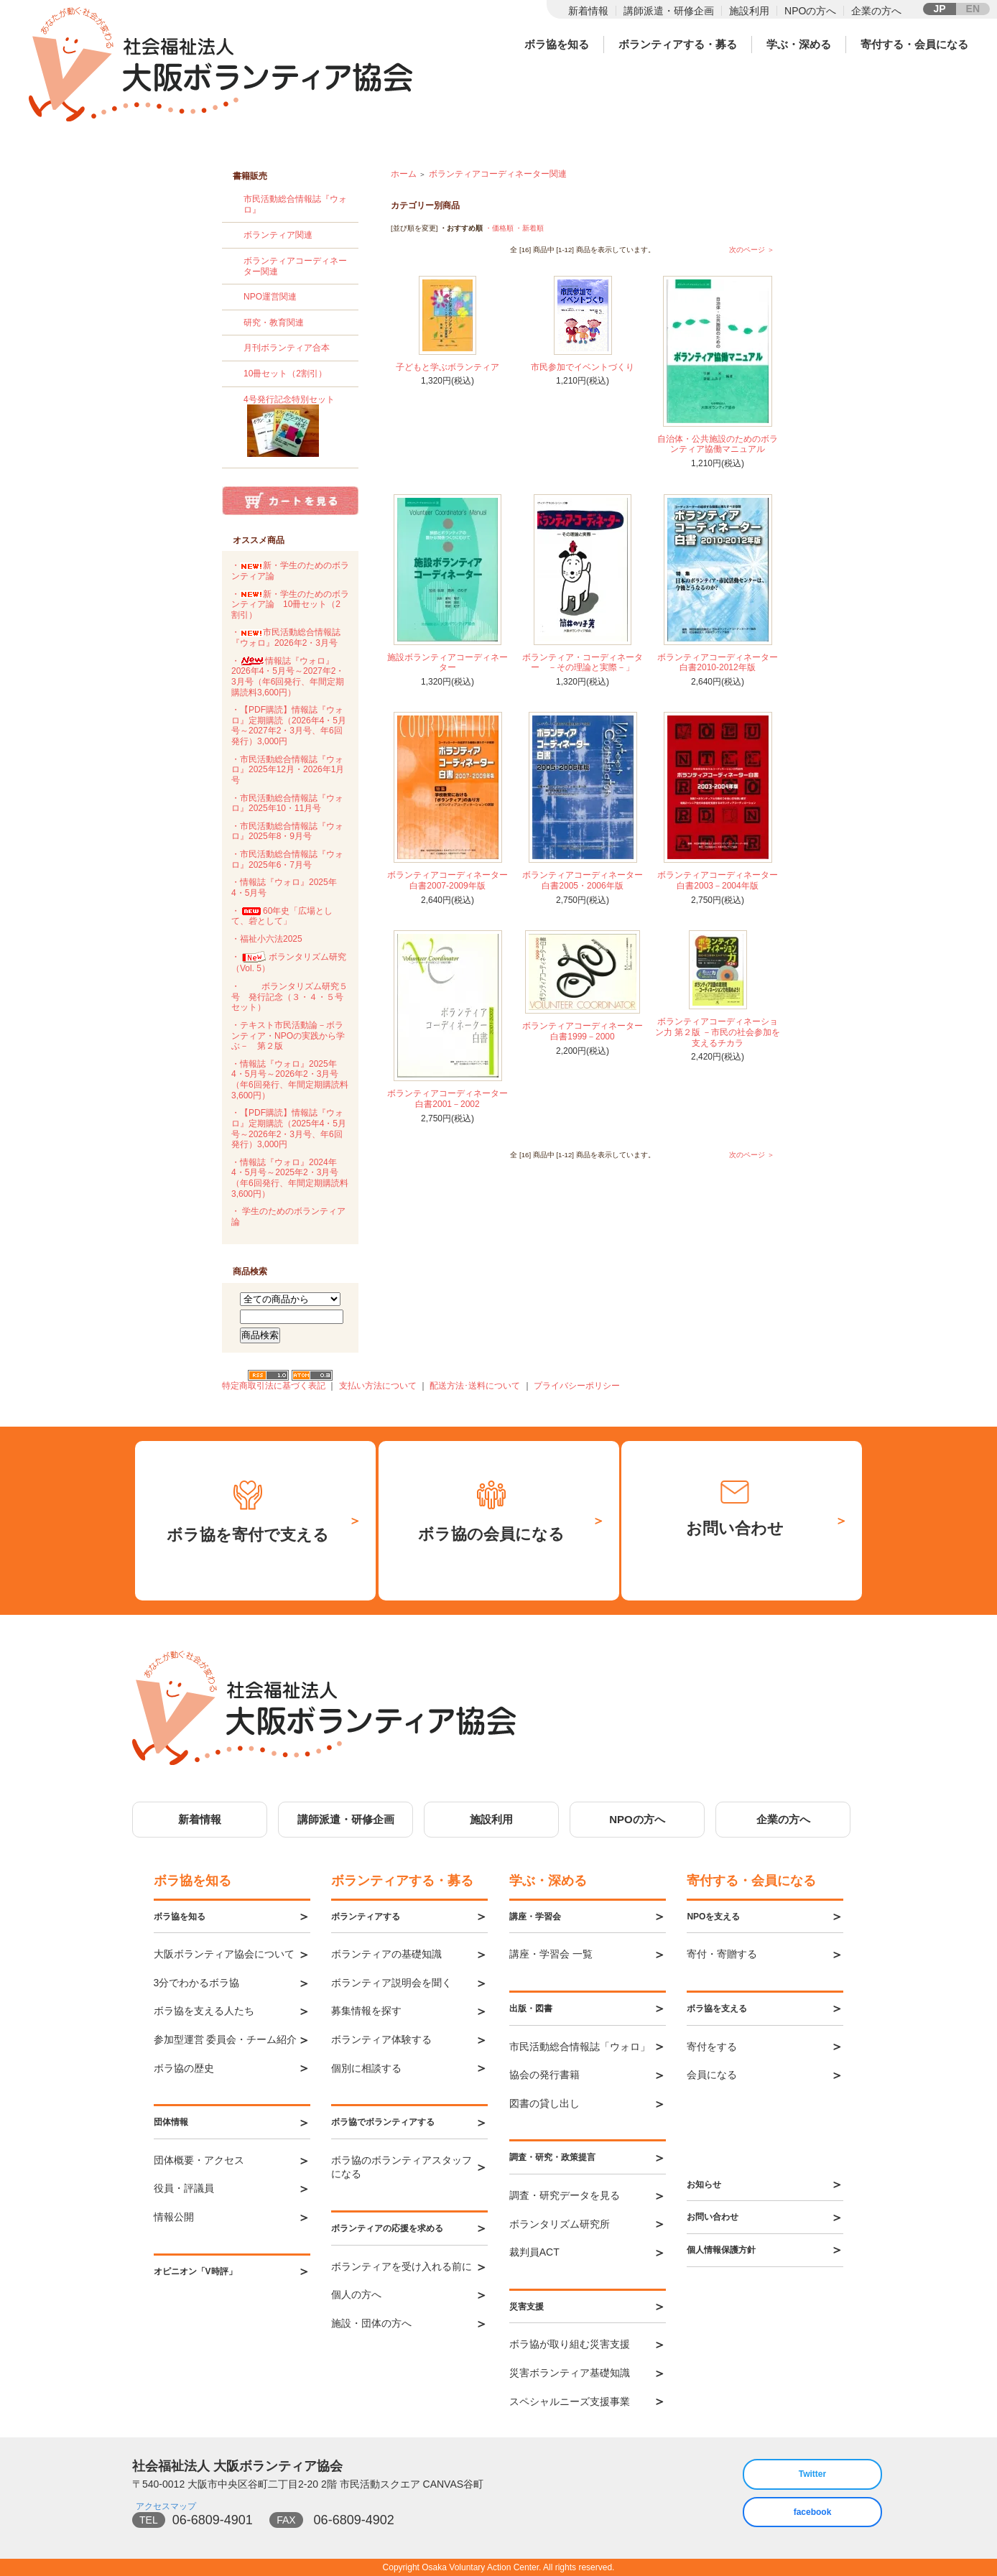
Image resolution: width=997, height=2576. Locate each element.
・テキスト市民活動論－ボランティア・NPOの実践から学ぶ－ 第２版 (288, 1035)
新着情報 (588, 11)
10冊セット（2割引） (285, 374)
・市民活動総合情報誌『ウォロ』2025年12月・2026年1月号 (287, 769)
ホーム (404, 174)
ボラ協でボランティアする (383, 2122)
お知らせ (704, 2184)
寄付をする (712, 2046)
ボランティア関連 (278, 235)
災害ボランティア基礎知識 (569, 2372)
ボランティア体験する (381, 2039)
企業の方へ (876, 11)
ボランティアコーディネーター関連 (498, 174)
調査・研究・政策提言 (552, 2157)
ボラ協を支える (717, 2008)
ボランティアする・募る (677, 44)
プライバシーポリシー (577, 1386)
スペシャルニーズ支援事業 (569, 2401)
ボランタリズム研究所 (559, 2224)
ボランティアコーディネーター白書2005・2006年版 (582, 880)
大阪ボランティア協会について (224, 1954)
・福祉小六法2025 (266, 939)
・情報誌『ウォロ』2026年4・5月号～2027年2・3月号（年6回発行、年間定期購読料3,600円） (287, 677)
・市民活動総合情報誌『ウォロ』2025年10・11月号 (287, 803)
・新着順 (529, 228)
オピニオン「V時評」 (195, 2271)
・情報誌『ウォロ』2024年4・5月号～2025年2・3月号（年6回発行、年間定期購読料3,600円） (289, 1178)
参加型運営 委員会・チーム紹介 (225, 2039)
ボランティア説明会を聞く (391, 1982)
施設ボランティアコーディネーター (447, 662)
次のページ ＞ (751, 250)
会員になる (712, 2074)
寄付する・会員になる (914, 44)
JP (939, 8)
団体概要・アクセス (199, 2160)
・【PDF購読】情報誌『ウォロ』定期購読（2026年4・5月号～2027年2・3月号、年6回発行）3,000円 (288, 725)
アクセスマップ (166, 2506)
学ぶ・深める (798, 44)
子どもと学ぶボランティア (447, 367)
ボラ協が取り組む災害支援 (569, 2344)
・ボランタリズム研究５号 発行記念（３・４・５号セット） (289, 996)
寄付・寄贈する (722, 1954)
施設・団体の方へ (371, 2323)
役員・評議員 (184, 2188)
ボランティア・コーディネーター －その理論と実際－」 (582, 662)
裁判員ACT (534, 2252)
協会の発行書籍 (544, 2074)
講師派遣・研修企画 (668, 11)
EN (973, 8)
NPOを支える (713, 1917)
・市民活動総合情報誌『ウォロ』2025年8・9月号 (287, 831)
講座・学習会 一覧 (551, 1954)
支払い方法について (378, 1386)
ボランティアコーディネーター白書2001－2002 (447, 1098)
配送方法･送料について (475, 1386)
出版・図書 (530, 2008)
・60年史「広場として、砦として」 (282, 916)
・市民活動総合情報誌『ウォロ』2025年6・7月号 (287, 859)
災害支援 (526, 2307)
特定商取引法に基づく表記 (273, 1386)
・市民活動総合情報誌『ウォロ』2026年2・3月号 (285, 637)
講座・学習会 (535, 1917)
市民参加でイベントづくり (582, 367)
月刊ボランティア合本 (287, 348)
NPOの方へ (810, 11)
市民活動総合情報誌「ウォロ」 (579, 2046)
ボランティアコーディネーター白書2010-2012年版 (717, 662)
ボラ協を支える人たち (204, 2010)
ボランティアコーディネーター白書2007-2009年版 (447, 880)
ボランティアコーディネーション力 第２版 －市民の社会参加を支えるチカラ (718, 1031)
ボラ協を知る (556, 44)
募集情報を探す (366, 2010)
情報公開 (174, 2217)
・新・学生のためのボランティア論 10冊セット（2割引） (290, 604)
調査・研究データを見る (564, 2195)
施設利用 (749, 11)
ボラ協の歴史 (184, 2068)
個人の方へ (356, 2294)
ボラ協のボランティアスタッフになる (401, 2167)
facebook (813, 2512)
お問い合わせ (712, 2217)
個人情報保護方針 (721, 2250)
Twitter (812, 2474)
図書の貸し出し (544, 2103)
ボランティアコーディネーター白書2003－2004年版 (717, 880)
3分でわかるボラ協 (197, 1982)
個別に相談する (366, 2068)
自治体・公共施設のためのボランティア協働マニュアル (717, 444)
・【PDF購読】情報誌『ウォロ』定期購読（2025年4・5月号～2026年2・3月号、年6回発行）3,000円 (288, 1128)
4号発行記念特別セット (296, 427)
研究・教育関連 (274, 323)
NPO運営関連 (270, 297)
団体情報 (171, 2122)
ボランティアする (365, 1917)
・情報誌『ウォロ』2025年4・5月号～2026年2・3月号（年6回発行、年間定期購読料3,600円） (289, 1080)
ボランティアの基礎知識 (386, 1954)
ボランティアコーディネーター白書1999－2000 (582, 1031)
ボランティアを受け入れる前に (401, 2266)
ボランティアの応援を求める (387, 2228)
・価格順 (499, 228)
